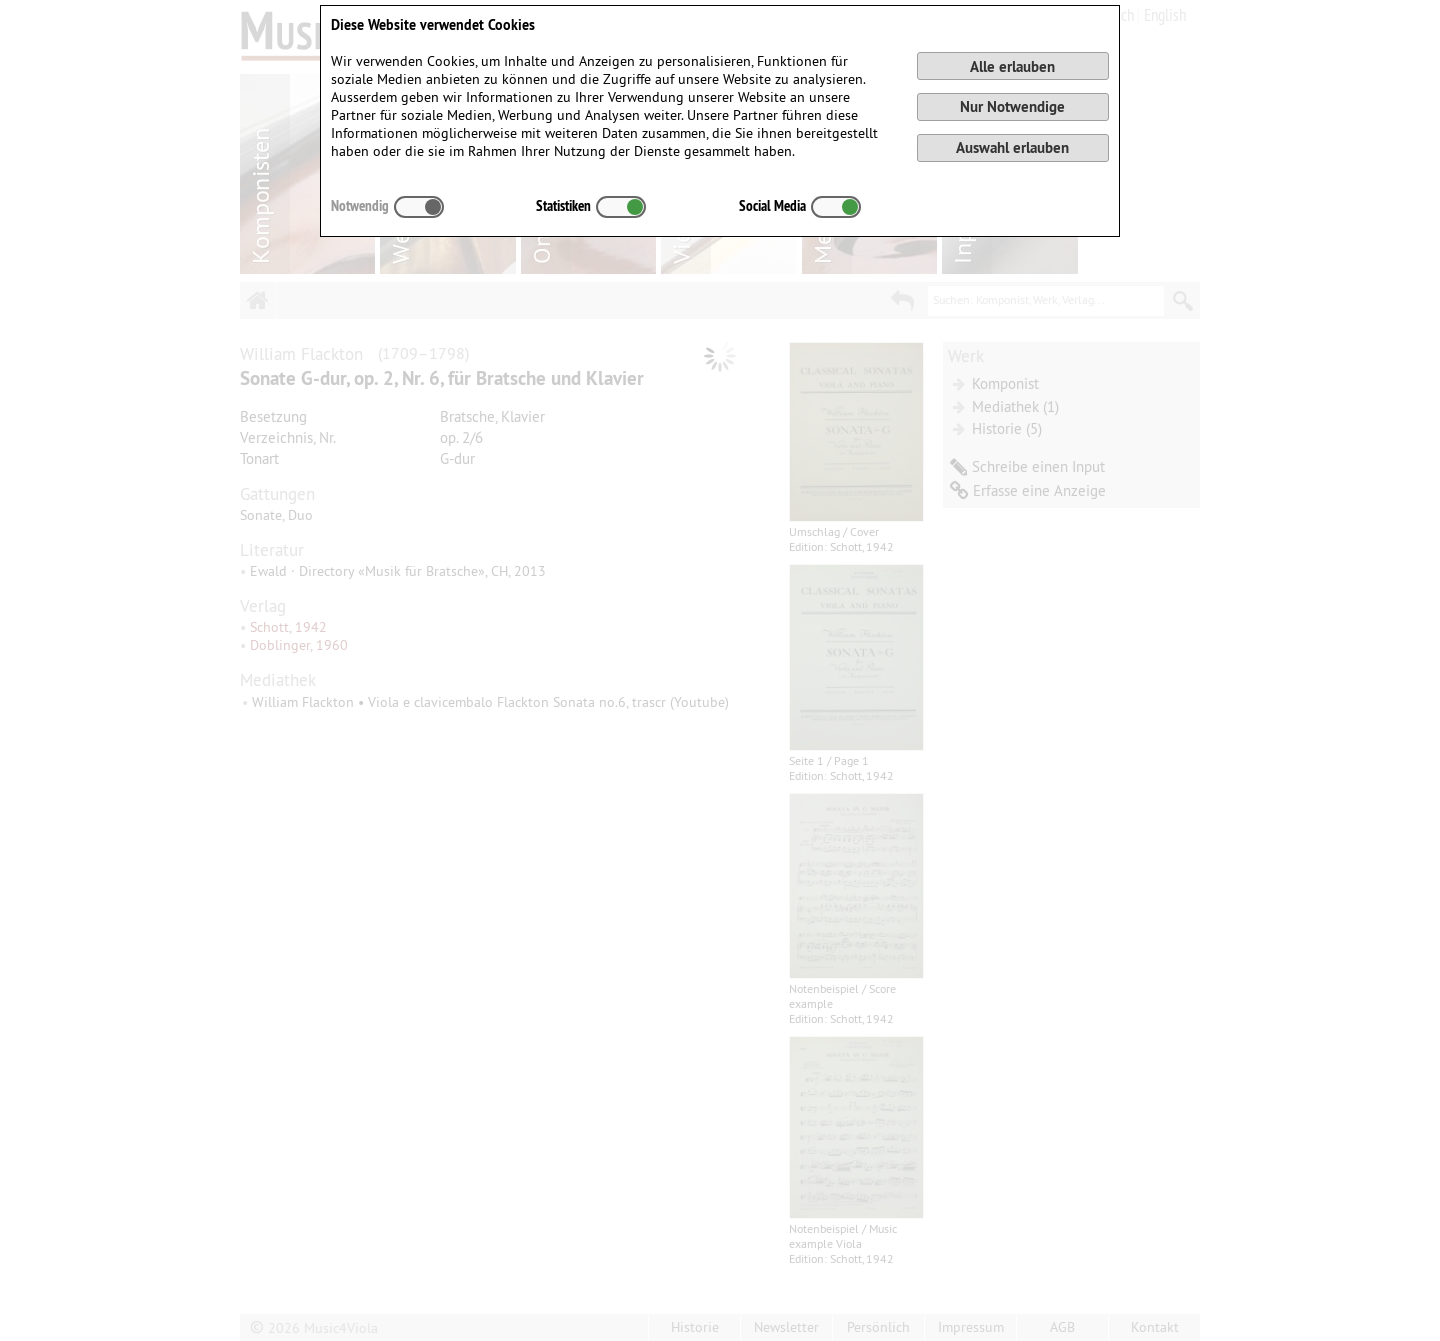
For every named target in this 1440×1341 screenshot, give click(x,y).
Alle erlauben (1012, 66)
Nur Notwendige (1012, 106)
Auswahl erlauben (1012, 147)
